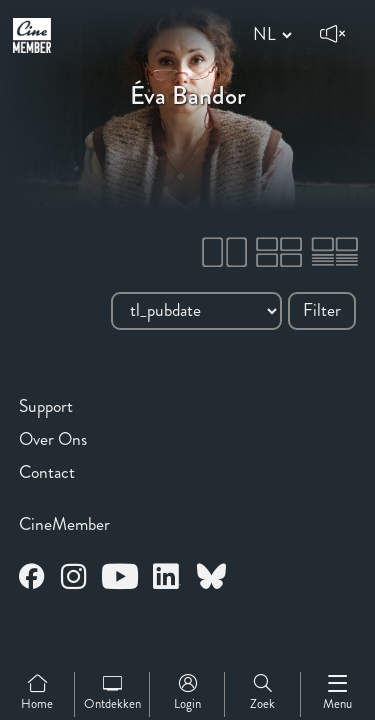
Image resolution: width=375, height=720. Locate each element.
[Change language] (269, 35)
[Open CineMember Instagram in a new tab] (74, 579)
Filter (322, 310)
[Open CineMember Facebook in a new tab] (32, 579)
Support (46, 406)
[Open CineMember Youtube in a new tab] (120, 579)
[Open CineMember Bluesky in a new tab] (211, 579)
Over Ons (53, 439)
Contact (47, 472)
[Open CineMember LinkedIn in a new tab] (167, 579)
